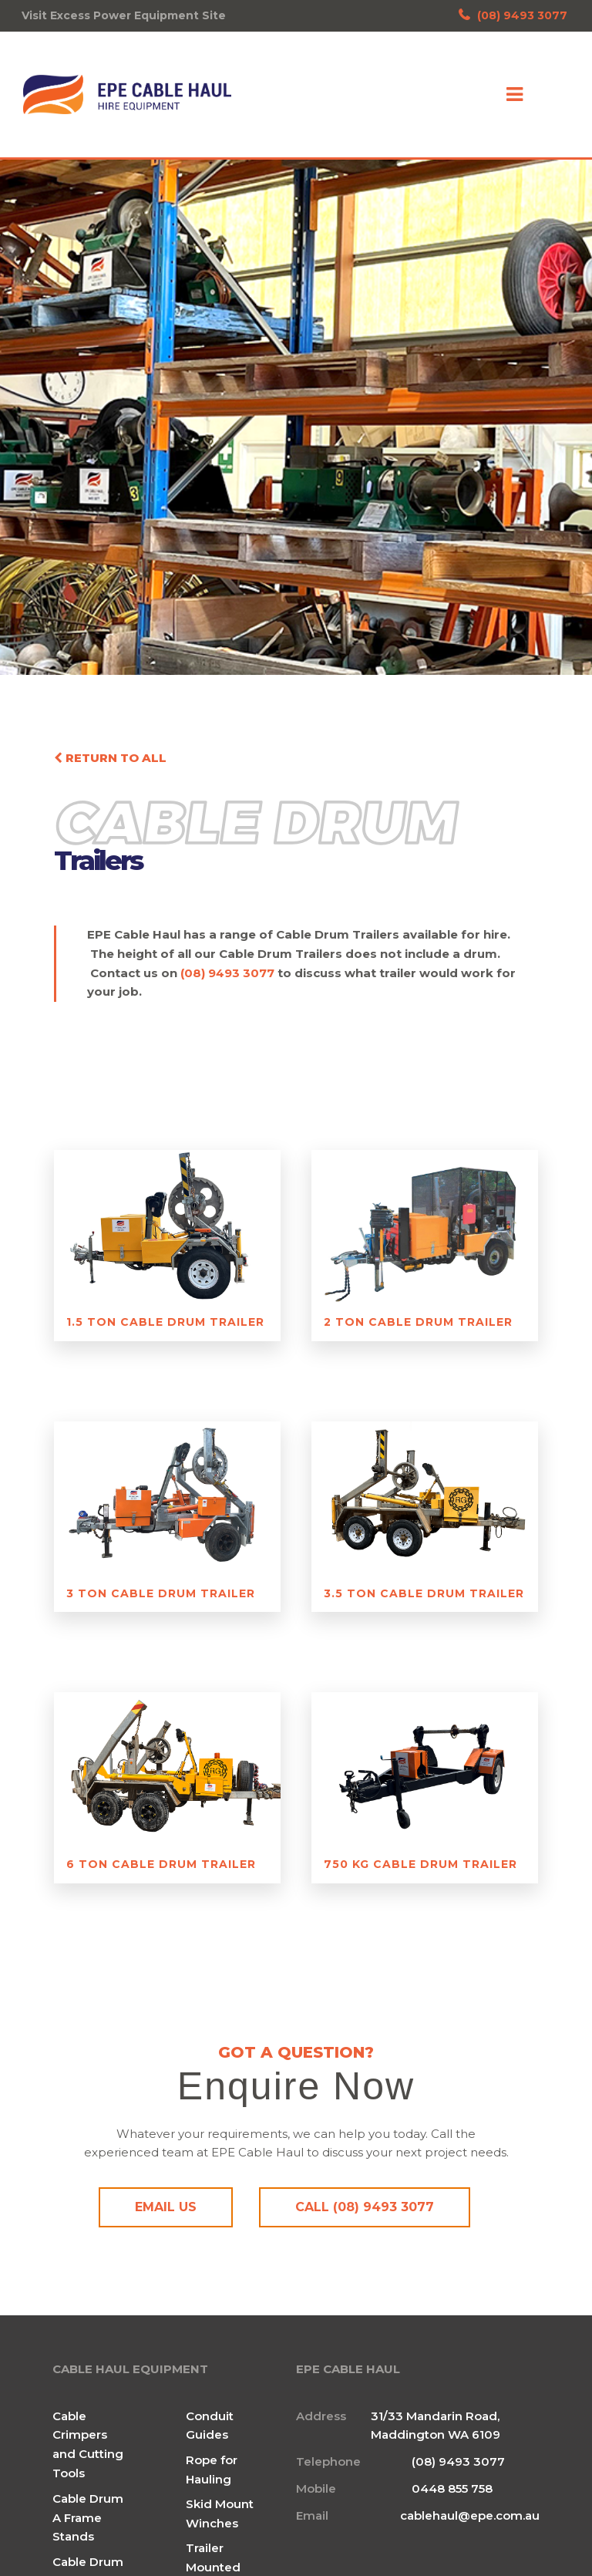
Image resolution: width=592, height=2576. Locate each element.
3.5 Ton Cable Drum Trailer (424, 1593)
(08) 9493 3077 (513, 15)
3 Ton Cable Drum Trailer (160, 1593)
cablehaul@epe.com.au (470, 2514)
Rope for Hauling (211, 2468)
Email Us (166, 2207)
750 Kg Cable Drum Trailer (420, 1864)
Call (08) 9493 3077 (364, 2207)
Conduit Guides (210, 2424)
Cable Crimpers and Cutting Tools (87, 2443)
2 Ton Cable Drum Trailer (418, 1322)
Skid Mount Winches (220, 2512)
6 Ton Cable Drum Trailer (161, 1864)
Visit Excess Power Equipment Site (124, 15)
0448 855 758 (452, 2487)
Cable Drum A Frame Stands (87, 2516)
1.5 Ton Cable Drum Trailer (165, 1322)
